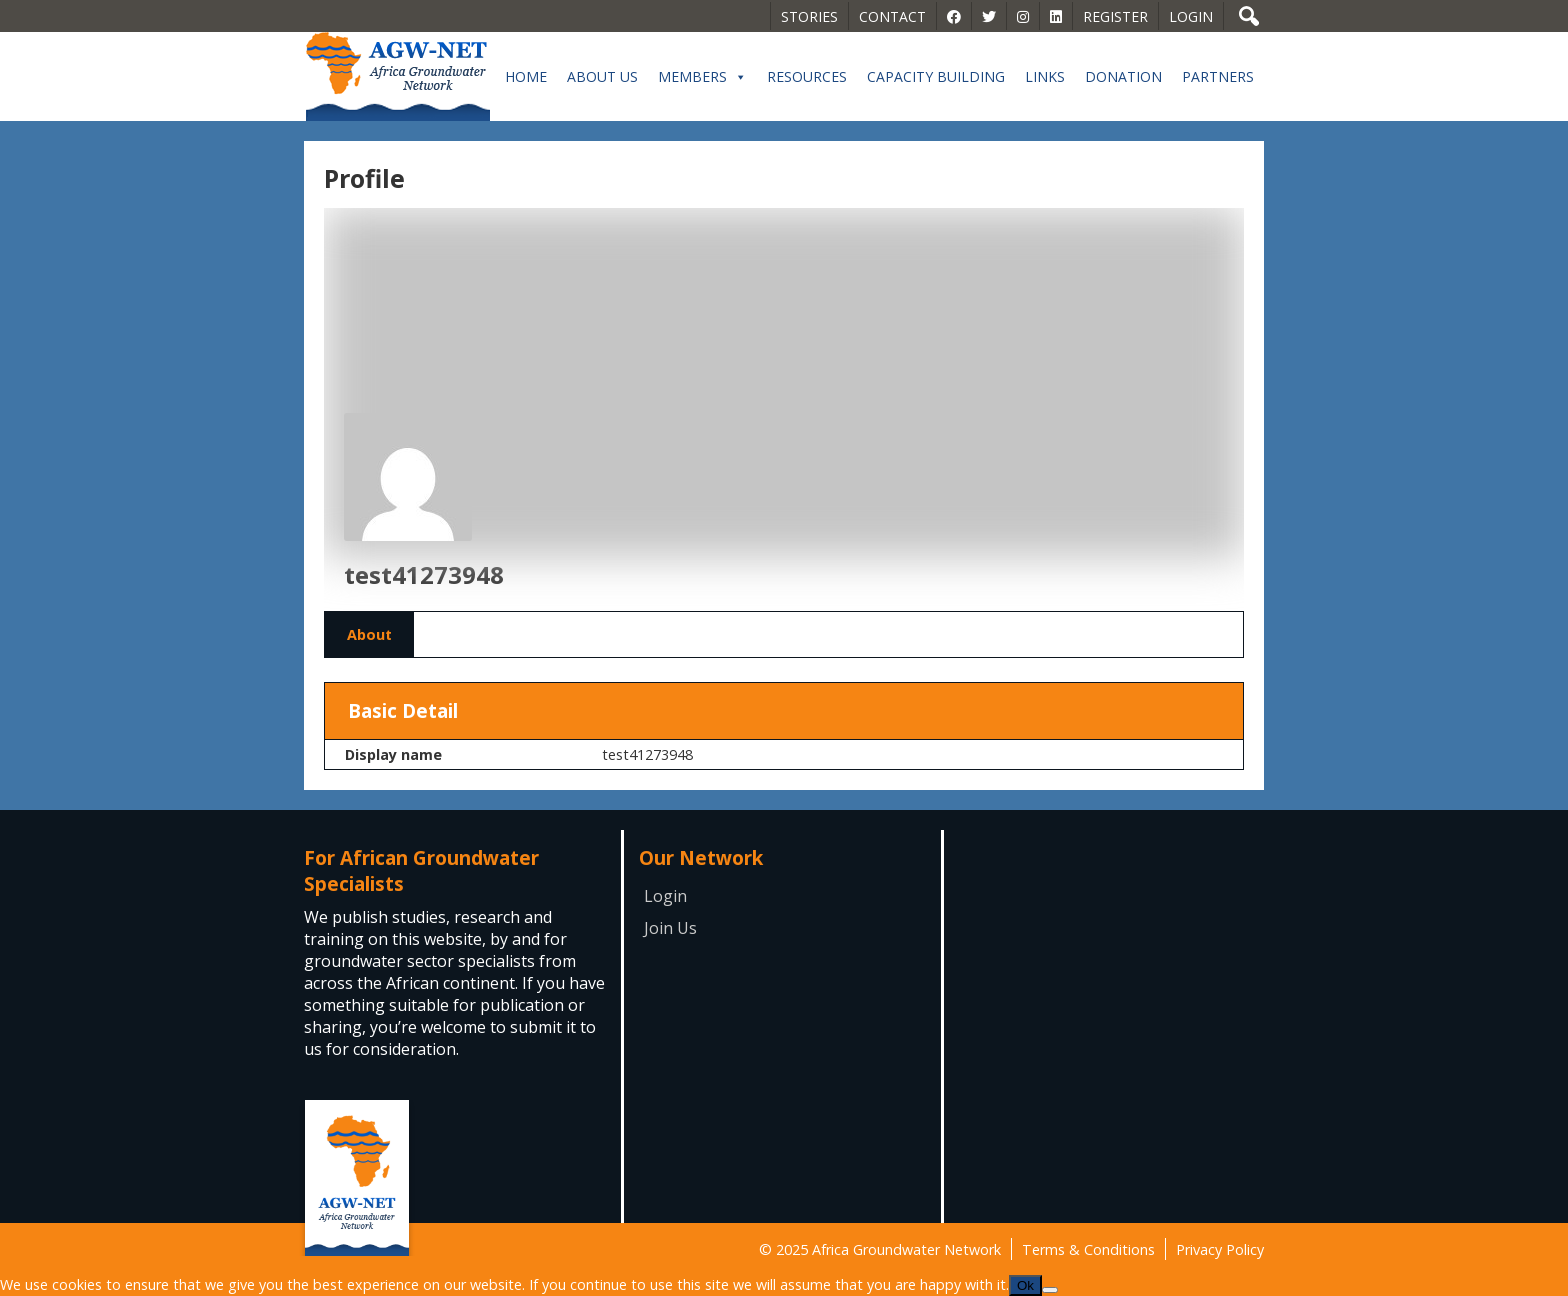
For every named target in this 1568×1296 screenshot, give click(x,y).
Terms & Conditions (1088, 1249)
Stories (809, 16)
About (369, 634)
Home (526, 76)
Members (702, 77)
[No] (1050, 1290)
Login (1191, 16)
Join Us (670, 928)
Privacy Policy (1220, 1249)
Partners (1218, 76)
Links (1045, 76)
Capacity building (936, 76)
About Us (602, 76)
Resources (807, 76)
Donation (1123, 76)
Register (1115, 16)
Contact (892, 16)
